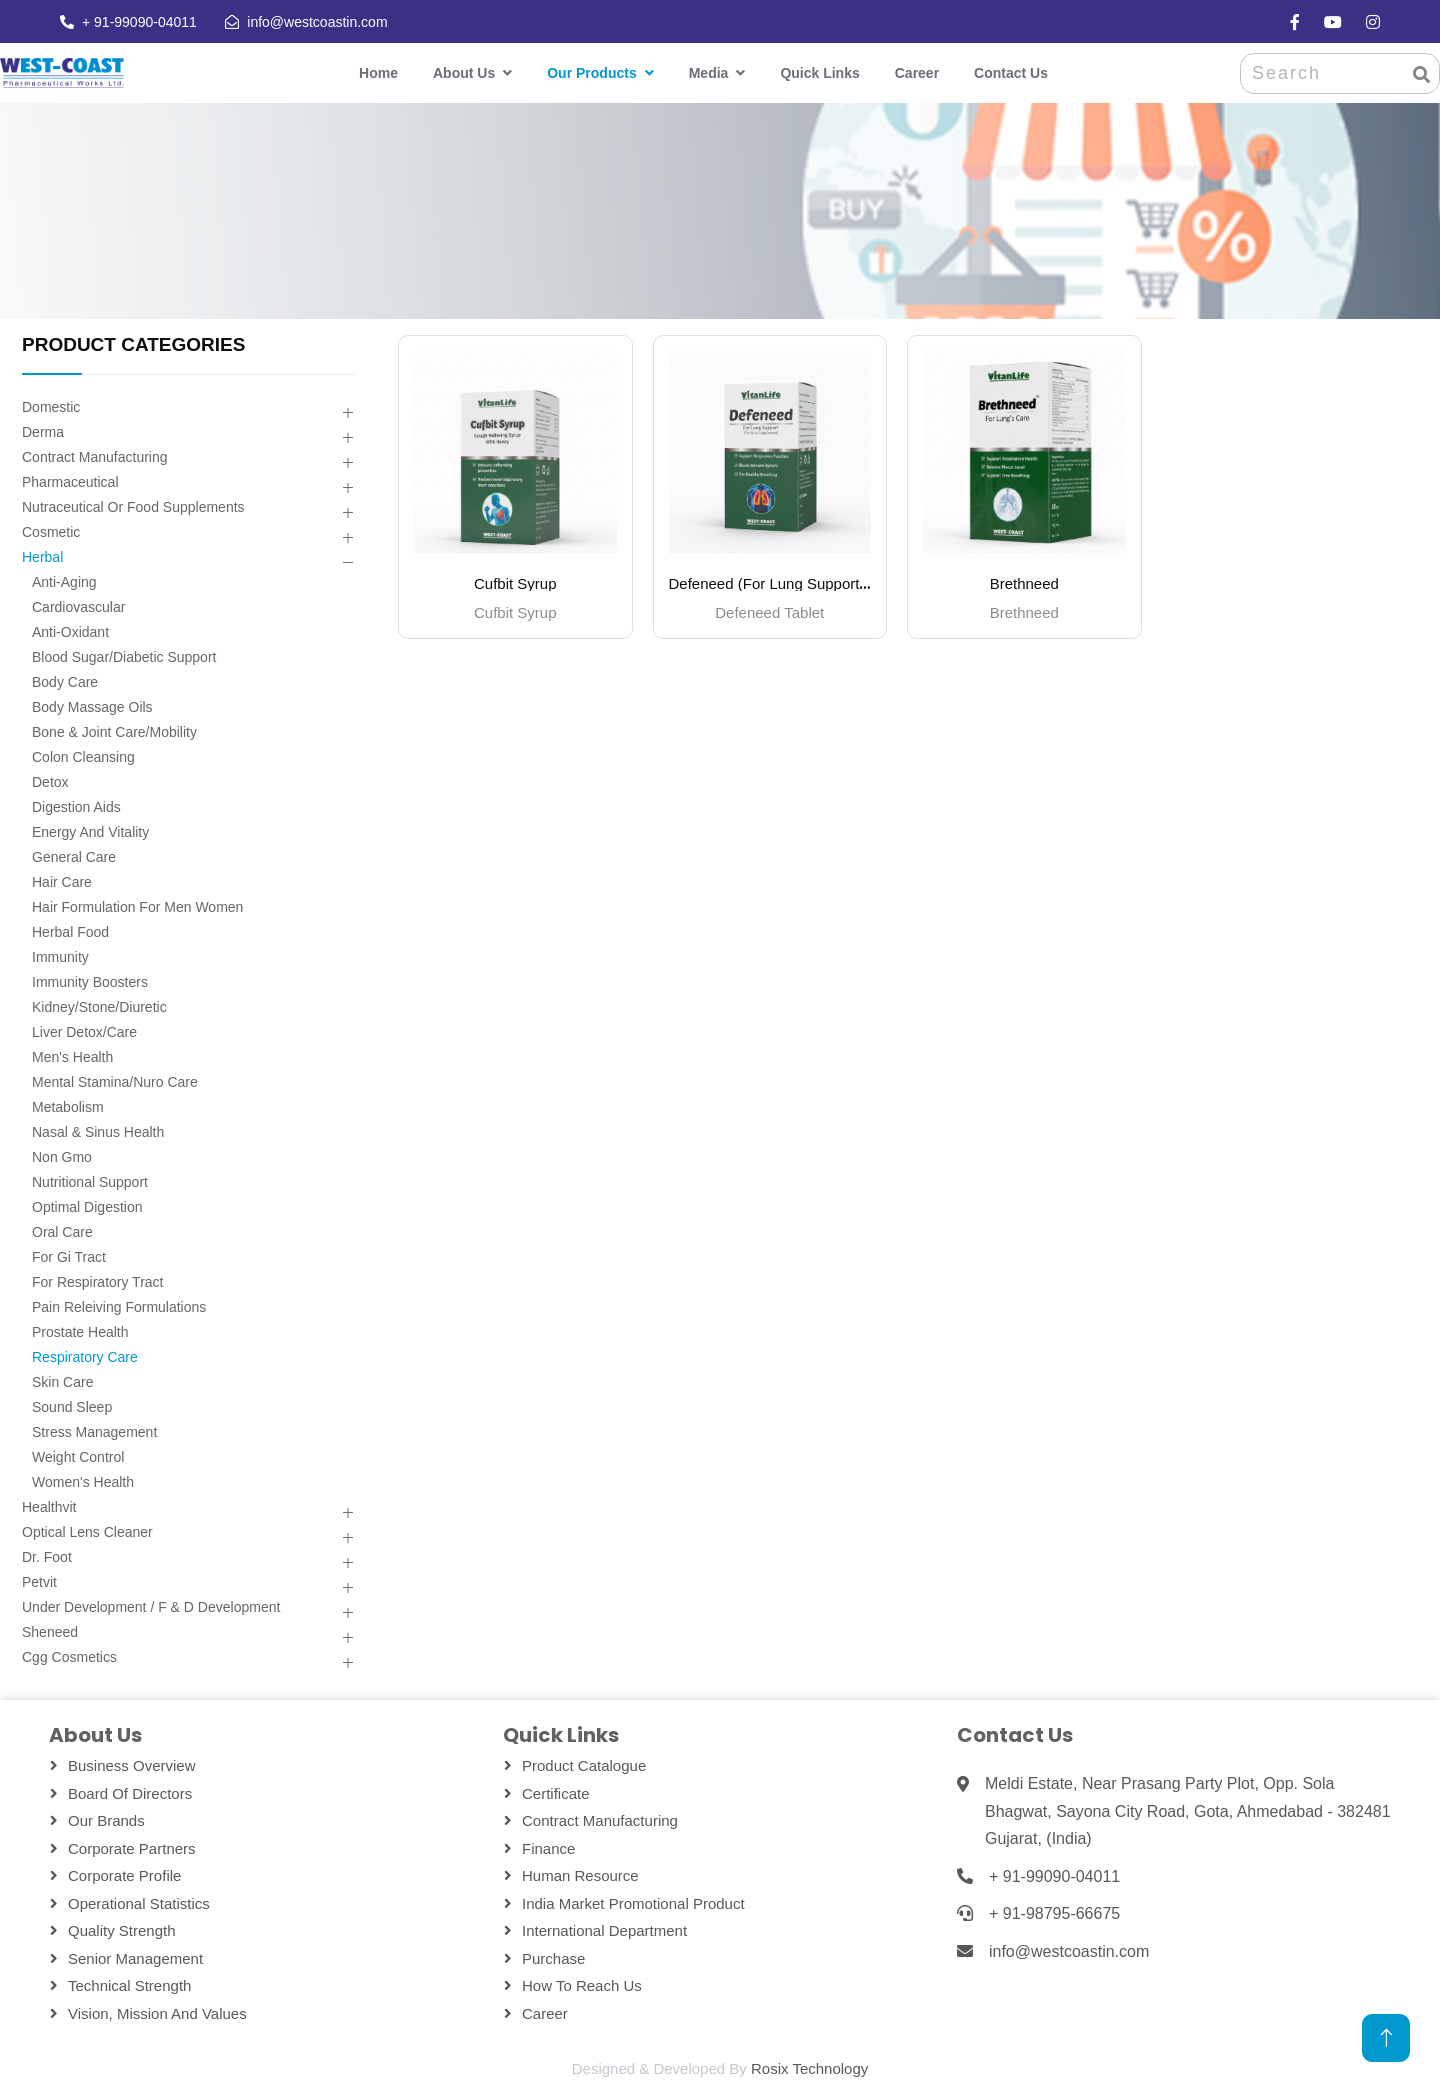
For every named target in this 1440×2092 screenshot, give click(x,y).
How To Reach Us (582, 1985)
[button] (347, 413)
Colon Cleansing (83, 757)
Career (917, 73)
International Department (604, 1930)
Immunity (60, 957)
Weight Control (78, 1457)
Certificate (556, 1793)
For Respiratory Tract (97, 1282)
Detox (50, 782)
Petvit (39, 1582)
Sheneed (50, 1632)
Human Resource (580, 1875)
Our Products (591, 73)
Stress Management (94, 1432)
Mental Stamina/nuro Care (115, 1082)
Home (378, 73)
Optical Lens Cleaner (87, 1532)
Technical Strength (129, 1985)
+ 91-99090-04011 (139, 22)
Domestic (51, 407)
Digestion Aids (76, 807)
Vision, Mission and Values (157, 2013)
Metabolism (68, 1107)
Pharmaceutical (70, 482)
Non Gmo (62, 1157)
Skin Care (62, 1382)
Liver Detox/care (84, 1032)
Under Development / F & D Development (151, 1607)
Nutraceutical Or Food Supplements (133, 507)
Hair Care (62, 882)
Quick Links (819, 73)
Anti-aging (64, 582)
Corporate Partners (132, 1848)
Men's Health (72, 1057)
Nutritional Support (90, 1182)
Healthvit (49, 1507)
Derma (43, 432)
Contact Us (1011, 73)
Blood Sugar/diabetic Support (124, 657)
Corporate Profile (124, 1875)
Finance (548, 1848)
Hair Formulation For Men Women (137, 907)
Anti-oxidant (70, 632)
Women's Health (83, 1482)
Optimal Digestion (87, 1207)
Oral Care (62, 1232)
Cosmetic (51, 532)
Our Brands (106, 1820)
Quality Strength (122, 1930)
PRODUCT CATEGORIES (133, 344)
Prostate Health (80, 1332)
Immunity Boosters (90, 982)
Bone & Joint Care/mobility (114, 732)
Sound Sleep (72, 1407)
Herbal (42, 557)
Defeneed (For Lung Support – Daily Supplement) (834, 583)
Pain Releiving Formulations (119, 1307)
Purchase (553, 1958)
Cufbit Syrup (515, 583)
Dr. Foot (47, 1557)
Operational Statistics (139, 1903)
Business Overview (132, 1765)
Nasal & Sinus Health (98, 1132)
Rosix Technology (809, 2068)
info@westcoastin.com (317, 22)
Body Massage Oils (92, 707)
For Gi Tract (69, 1257)
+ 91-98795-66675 (1054, 1913)
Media (709, 73)
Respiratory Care (85, 1357)
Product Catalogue (584, 1765)
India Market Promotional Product (633, 1903)
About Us (464, 73)
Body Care (65, 682)
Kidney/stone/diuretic (99, 1007)
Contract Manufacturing (95, 457)
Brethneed (1024, 583)
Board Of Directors (130, 1793)
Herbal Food (70, 932)
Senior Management (135, 1958)
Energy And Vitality (90, 832)
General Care (74, 857)
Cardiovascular (78, 607)
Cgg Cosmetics (69, 1657)
